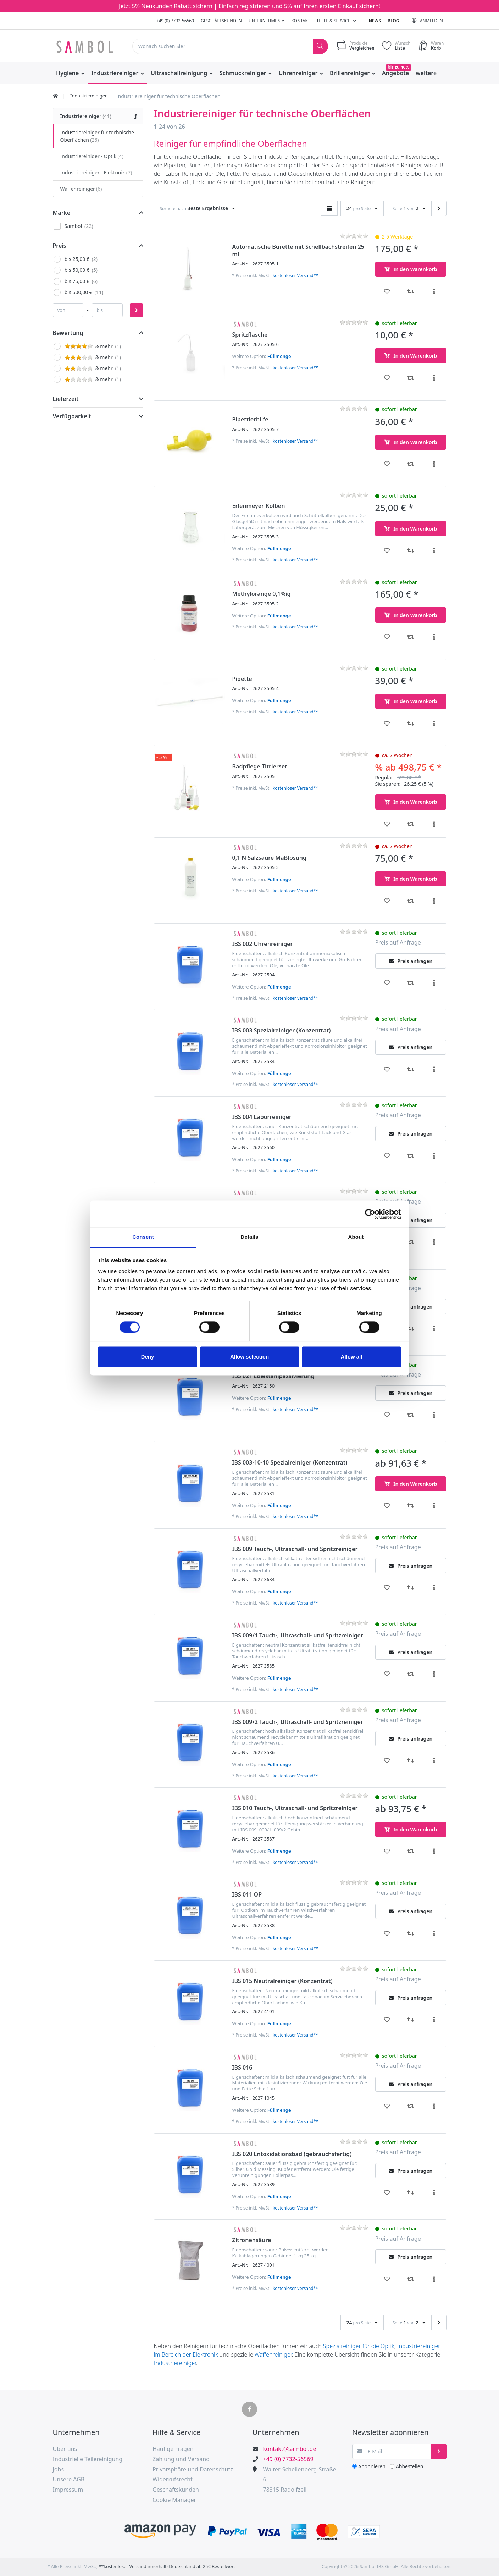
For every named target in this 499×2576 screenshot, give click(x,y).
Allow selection (249, 1357)
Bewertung (68, 333)
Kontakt (300, 21)
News (375, 21)
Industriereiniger (175, 2363)
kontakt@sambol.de (289, 2449)
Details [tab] (250, 1237)
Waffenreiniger (273, 2354)
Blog (393, 21)
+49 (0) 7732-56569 (175, 21)
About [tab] (356, 1237)
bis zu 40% (398, 67)
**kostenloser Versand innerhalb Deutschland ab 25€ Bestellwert (167, 2567)
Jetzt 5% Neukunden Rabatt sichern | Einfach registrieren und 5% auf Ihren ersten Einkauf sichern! (249, 6)
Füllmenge (279, 356)
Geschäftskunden (221, 21)
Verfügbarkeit (72, 416)
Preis (59, 246)
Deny (147, 1357)
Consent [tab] (143, 1237)
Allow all (351, 1357)
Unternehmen (266, 21)
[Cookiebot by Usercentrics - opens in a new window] (370, 1214)
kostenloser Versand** (295, 276)
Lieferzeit (66, 399)
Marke (62, 213)
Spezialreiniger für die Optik (358, 2346)
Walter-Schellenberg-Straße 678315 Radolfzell (299, 2479)
